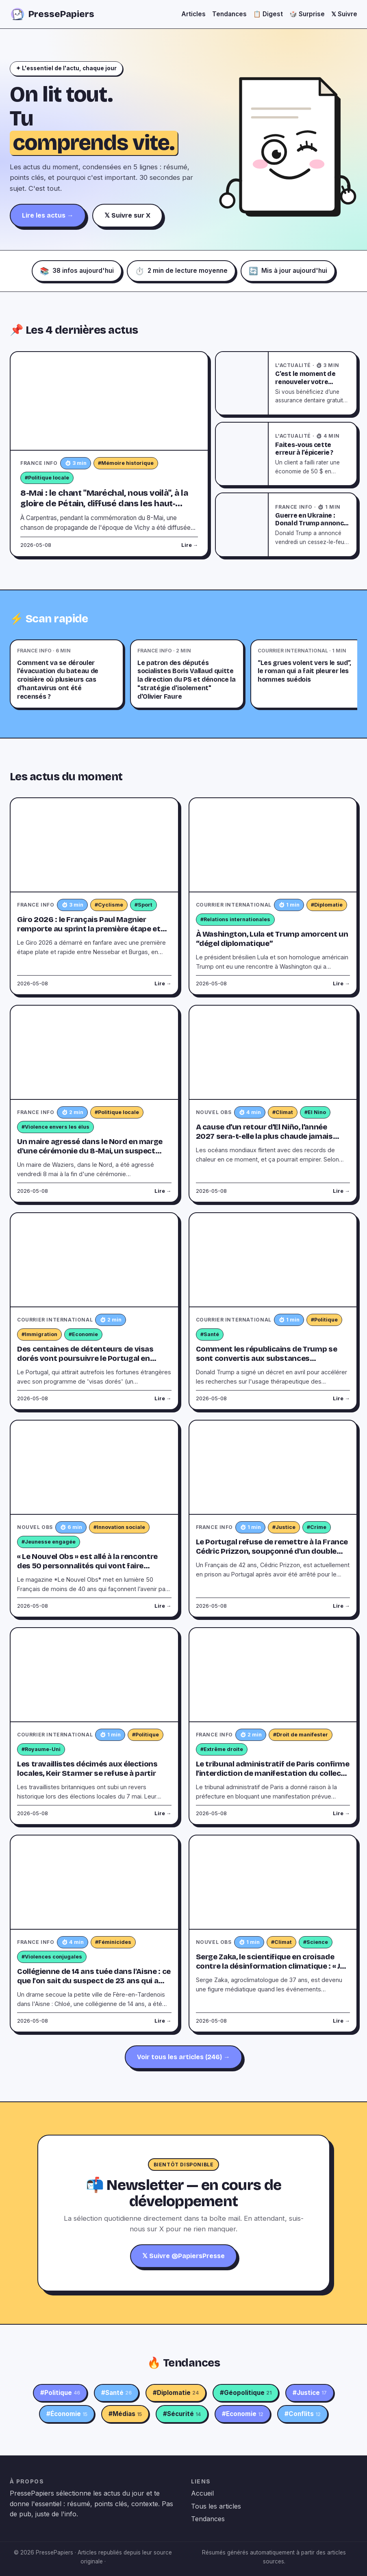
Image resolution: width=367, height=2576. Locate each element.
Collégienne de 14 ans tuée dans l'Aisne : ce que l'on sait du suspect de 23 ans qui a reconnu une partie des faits (94, 1981)
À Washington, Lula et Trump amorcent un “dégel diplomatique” (272, 939)
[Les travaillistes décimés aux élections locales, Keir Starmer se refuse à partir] (94, 1675)
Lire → (189, 545)
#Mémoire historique (126, 463)
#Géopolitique (245, 2393)
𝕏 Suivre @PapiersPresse (183, 2256)
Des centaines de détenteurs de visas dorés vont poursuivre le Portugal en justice (85, 1358)
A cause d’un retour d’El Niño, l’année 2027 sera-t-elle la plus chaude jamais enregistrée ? (264, 1136)
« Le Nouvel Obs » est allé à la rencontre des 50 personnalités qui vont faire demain (87, 1566)
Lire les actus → (48, 215)
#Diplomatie (327, 905)
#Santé (209, 1334)
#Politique (324, 1320)
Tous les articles (216, 2506)
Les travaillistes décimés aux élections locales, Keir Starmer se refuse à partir (87, 1769)
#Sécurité (182, 2414)
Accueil (202, 2493)
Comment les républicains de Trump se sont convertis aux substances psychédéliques (266, 1358)
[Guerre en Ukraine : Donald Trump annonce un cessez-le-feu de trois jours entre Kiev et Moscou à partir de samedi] (242, 524)
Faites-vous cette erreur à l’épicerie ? (304, 449)
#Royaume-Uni (41, 1749)
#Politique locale (47, 478)
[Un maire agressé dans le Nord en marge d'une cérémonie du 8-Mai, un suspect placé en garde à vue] (94, 1052)
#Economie (83, 1334)
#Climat (282, 1112)
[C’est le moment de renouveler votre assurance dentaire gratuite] (242, 383)
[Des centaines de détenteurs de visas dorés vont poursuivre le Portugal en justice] (94, 1260)
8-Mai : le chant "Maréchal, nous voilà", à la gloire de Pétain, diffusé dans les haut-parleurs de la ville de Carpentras (104, 503)
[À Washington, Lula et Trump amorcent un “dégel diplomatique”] (273, 845)
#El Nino (315, 1112)
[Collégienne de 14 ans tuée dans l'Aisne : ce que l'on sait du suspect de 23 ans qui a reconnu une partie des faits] (94, 1882)
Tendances (229, 14)
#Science (315, 1942)
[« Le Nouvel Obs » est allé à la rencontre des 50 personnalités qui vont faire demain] (94, 1467)
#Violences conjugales (52, 1957)
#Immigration (39, 1334)
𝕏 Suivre (344, 14)
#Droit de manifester (300, 1735)
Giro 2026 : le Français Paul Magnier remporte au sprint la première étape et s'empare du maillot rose (89, 929)
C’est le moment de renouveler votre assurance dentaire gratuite (306, 386)
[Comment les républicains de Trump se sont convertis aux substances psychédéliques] (273, 1260)
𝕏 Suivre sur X (127, 215)
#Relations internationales (235, 919)
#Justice (283, 1527)
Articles (193, 14)
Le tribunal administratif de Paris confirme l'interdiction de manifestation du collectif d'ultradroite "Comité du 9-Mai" (273, 1773)
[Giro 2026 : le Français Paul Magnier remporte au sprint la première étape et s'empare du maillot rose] (94, 845)
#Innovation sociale (119, 1527)
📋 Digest (268, 14)
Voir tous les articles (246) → (183, 2057)
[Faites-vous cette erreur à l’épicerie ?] (242, 454)
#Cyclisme (109, 905)
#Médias (125, 2414)
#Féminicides (113, 1942)
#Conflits (302, 2414)
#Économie (66, 2414)
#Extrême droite (221, 1749)
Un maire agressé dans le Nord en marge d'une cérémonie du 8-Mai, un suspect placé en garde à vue (90, 1151)
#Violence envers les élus (55, 1127)
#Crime (316, 1527)
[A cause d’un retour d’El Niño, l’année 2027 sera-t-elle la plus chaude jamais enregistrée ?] (273, 1052)
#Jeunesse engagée (49, 1542)
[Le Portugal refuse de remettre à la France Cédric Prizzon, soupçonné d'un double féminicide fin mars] (273, 1467)
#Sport (143, 905)
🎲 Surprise (307, 14)
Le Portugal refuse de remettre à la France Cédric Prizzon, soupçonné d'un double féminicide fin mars (272, 1551)
